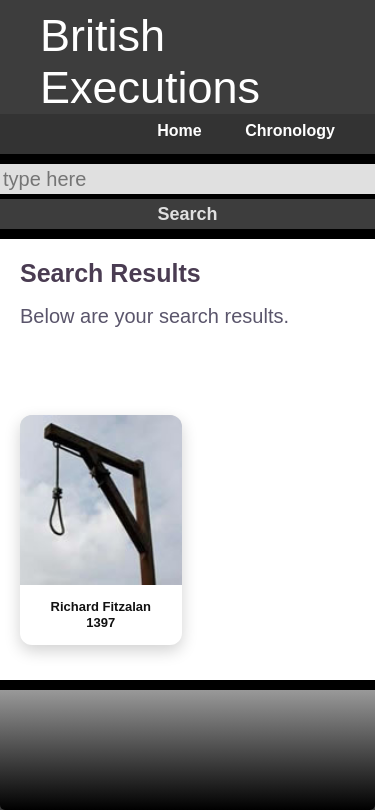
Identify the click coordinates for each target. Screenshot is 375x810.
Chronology (290, 130)
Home (179, 130)
